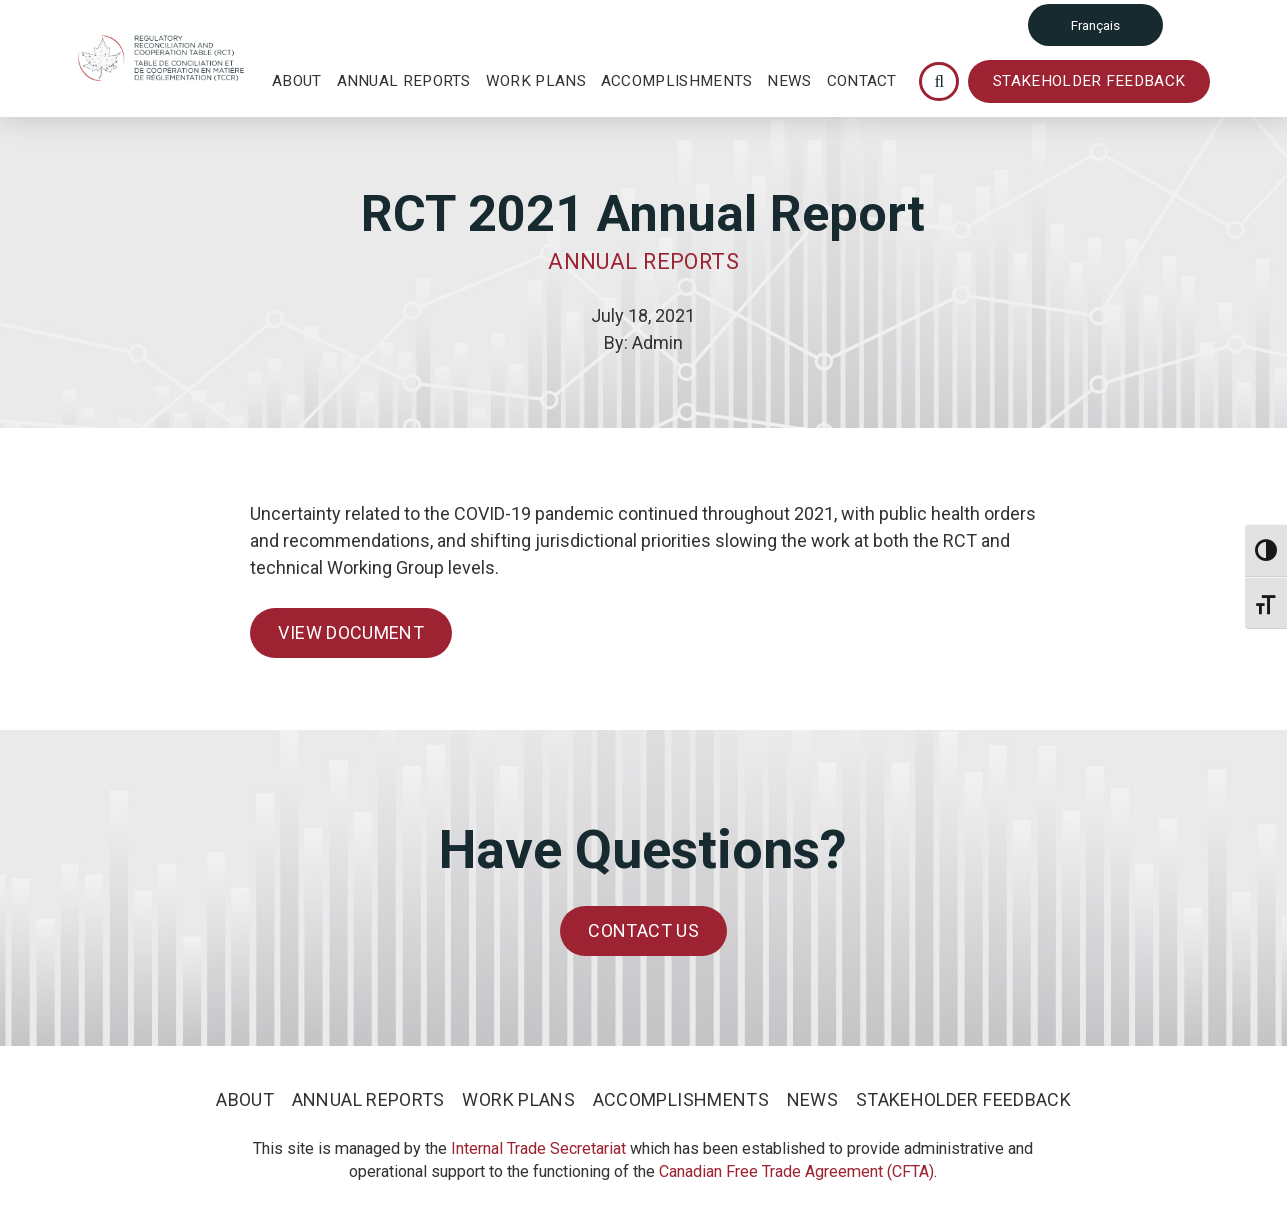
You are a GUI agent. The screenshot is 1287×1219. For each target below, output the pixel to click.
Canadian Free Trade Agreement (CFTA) (796, 1171)
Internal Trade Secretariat (538, 1148)
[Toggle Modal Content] (939, 81)
